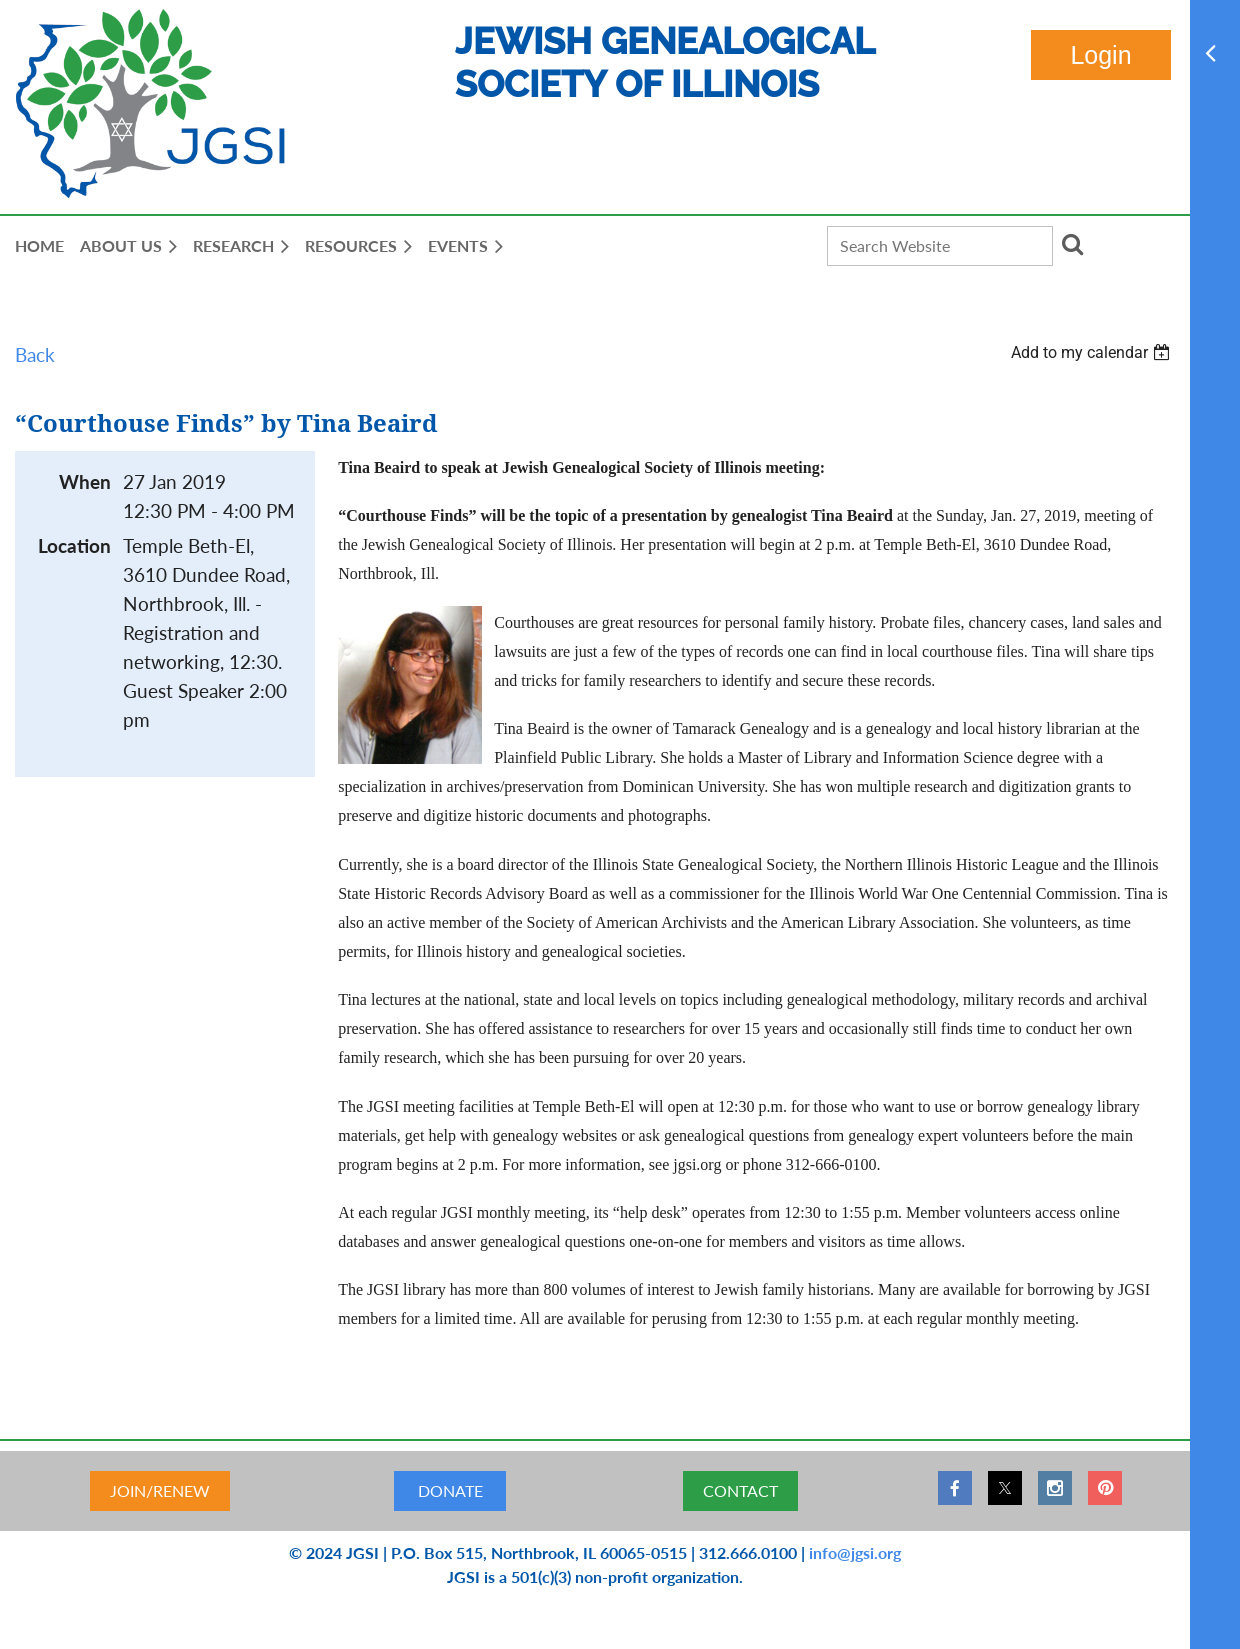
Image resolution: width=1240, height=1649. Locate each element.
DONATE (450, 1490)
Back (35, 354)
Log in (1101, 55)
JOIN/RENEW (160, 1490)
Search (1072, 244)
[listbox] (1093, 352)
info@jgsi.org (855, 1552)
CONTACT (740, 1490)
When (85, 481)
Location (74, 545)
